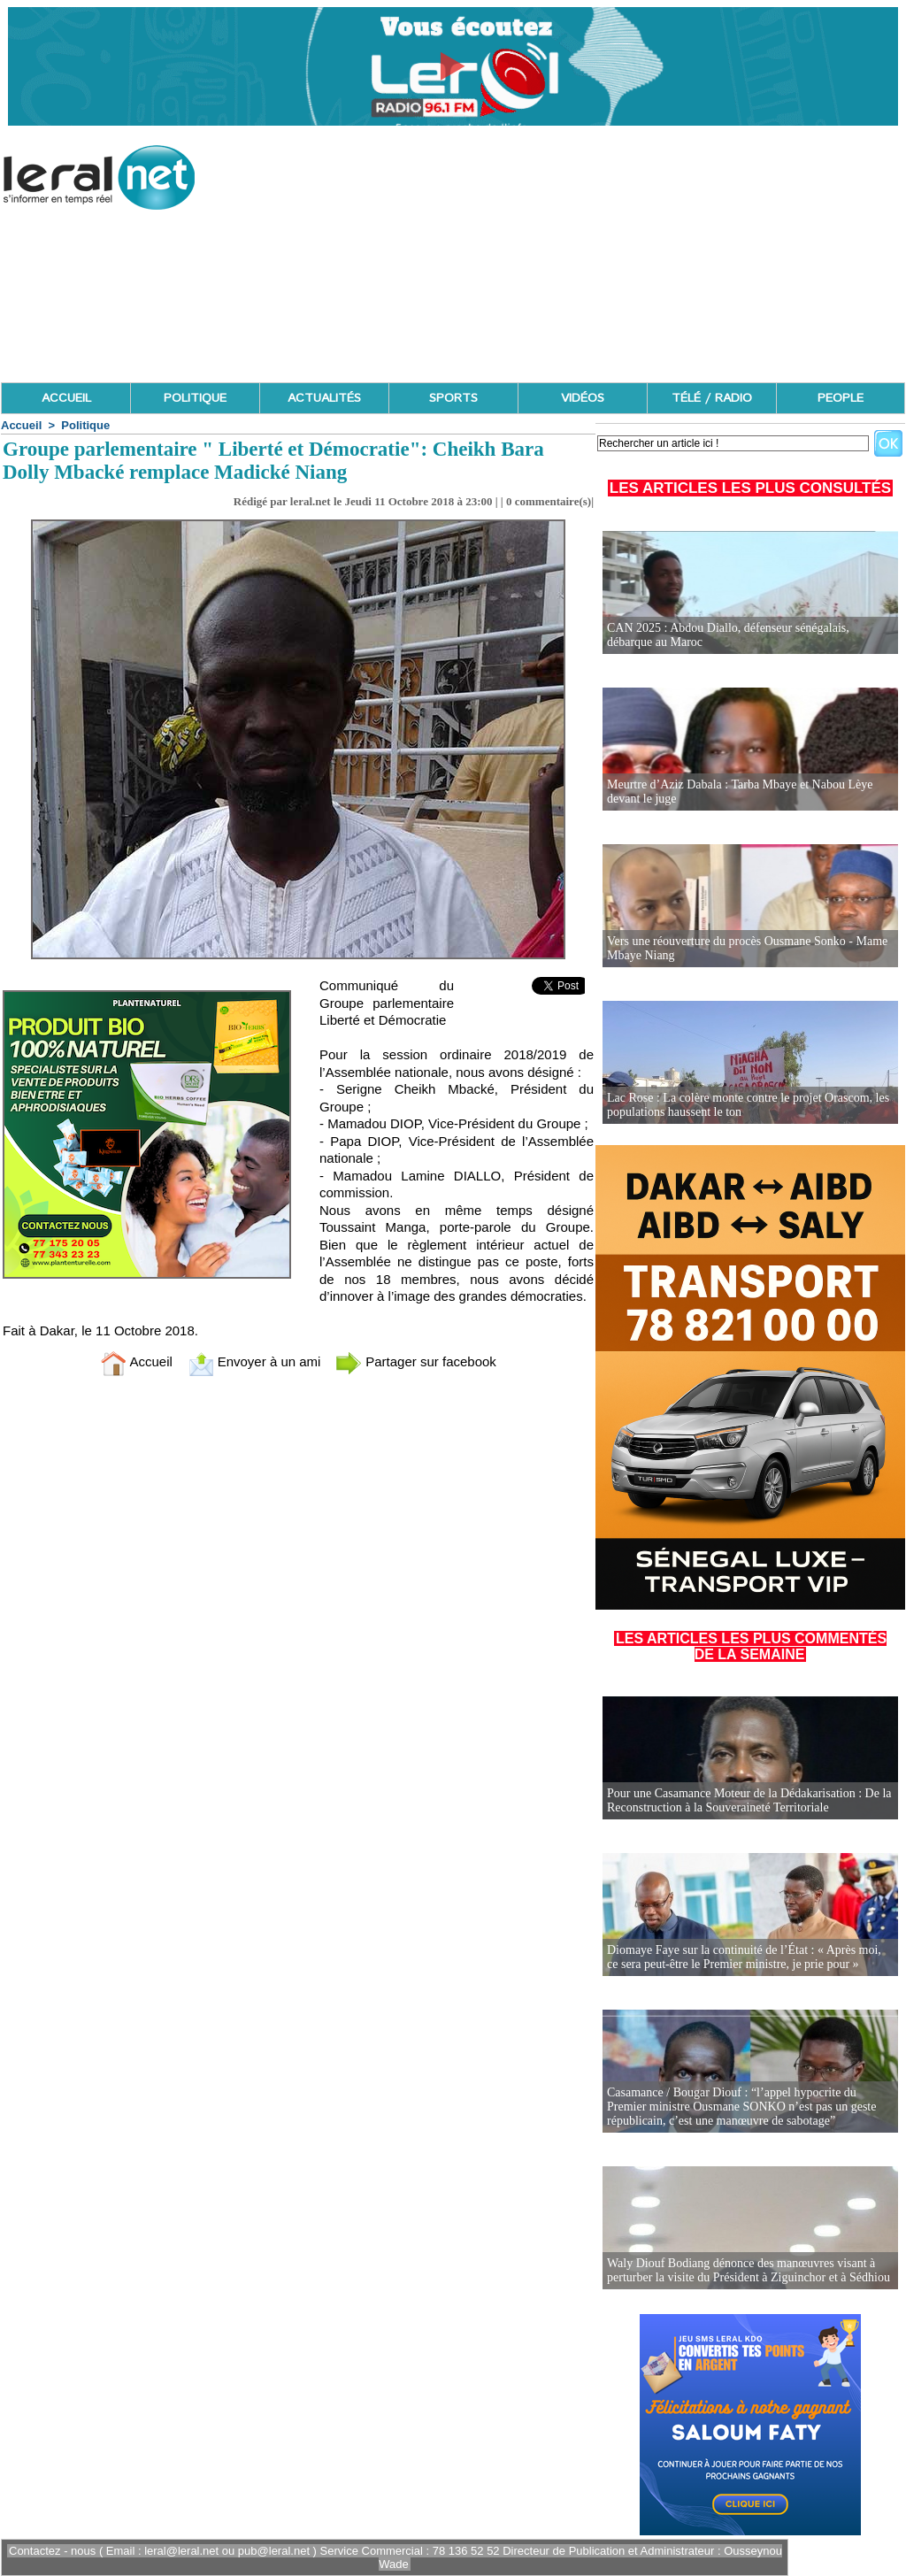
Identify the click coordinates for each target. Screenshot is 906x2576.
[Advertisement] (583, 257)
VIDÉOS (582, 398)
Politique (85, 425)
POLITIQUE (195, 398)
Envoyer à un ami (254, 1361)
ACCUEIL (66, 398)
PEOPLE (841, 398)
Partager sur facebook (415, 1361)
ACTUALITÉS (324, 398)
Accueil (21, 425)
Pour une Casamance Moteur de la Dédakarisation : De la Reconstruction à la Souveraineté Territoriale (749, 1800)
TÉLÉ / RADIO (712, 398)
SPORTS (453, 398)
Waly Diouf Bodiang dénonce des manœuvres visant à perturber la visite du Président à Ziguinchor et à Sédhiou (748, 2270)
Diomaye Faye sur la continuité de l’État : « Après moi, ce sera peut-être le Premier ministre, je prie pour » (744, 1957)
